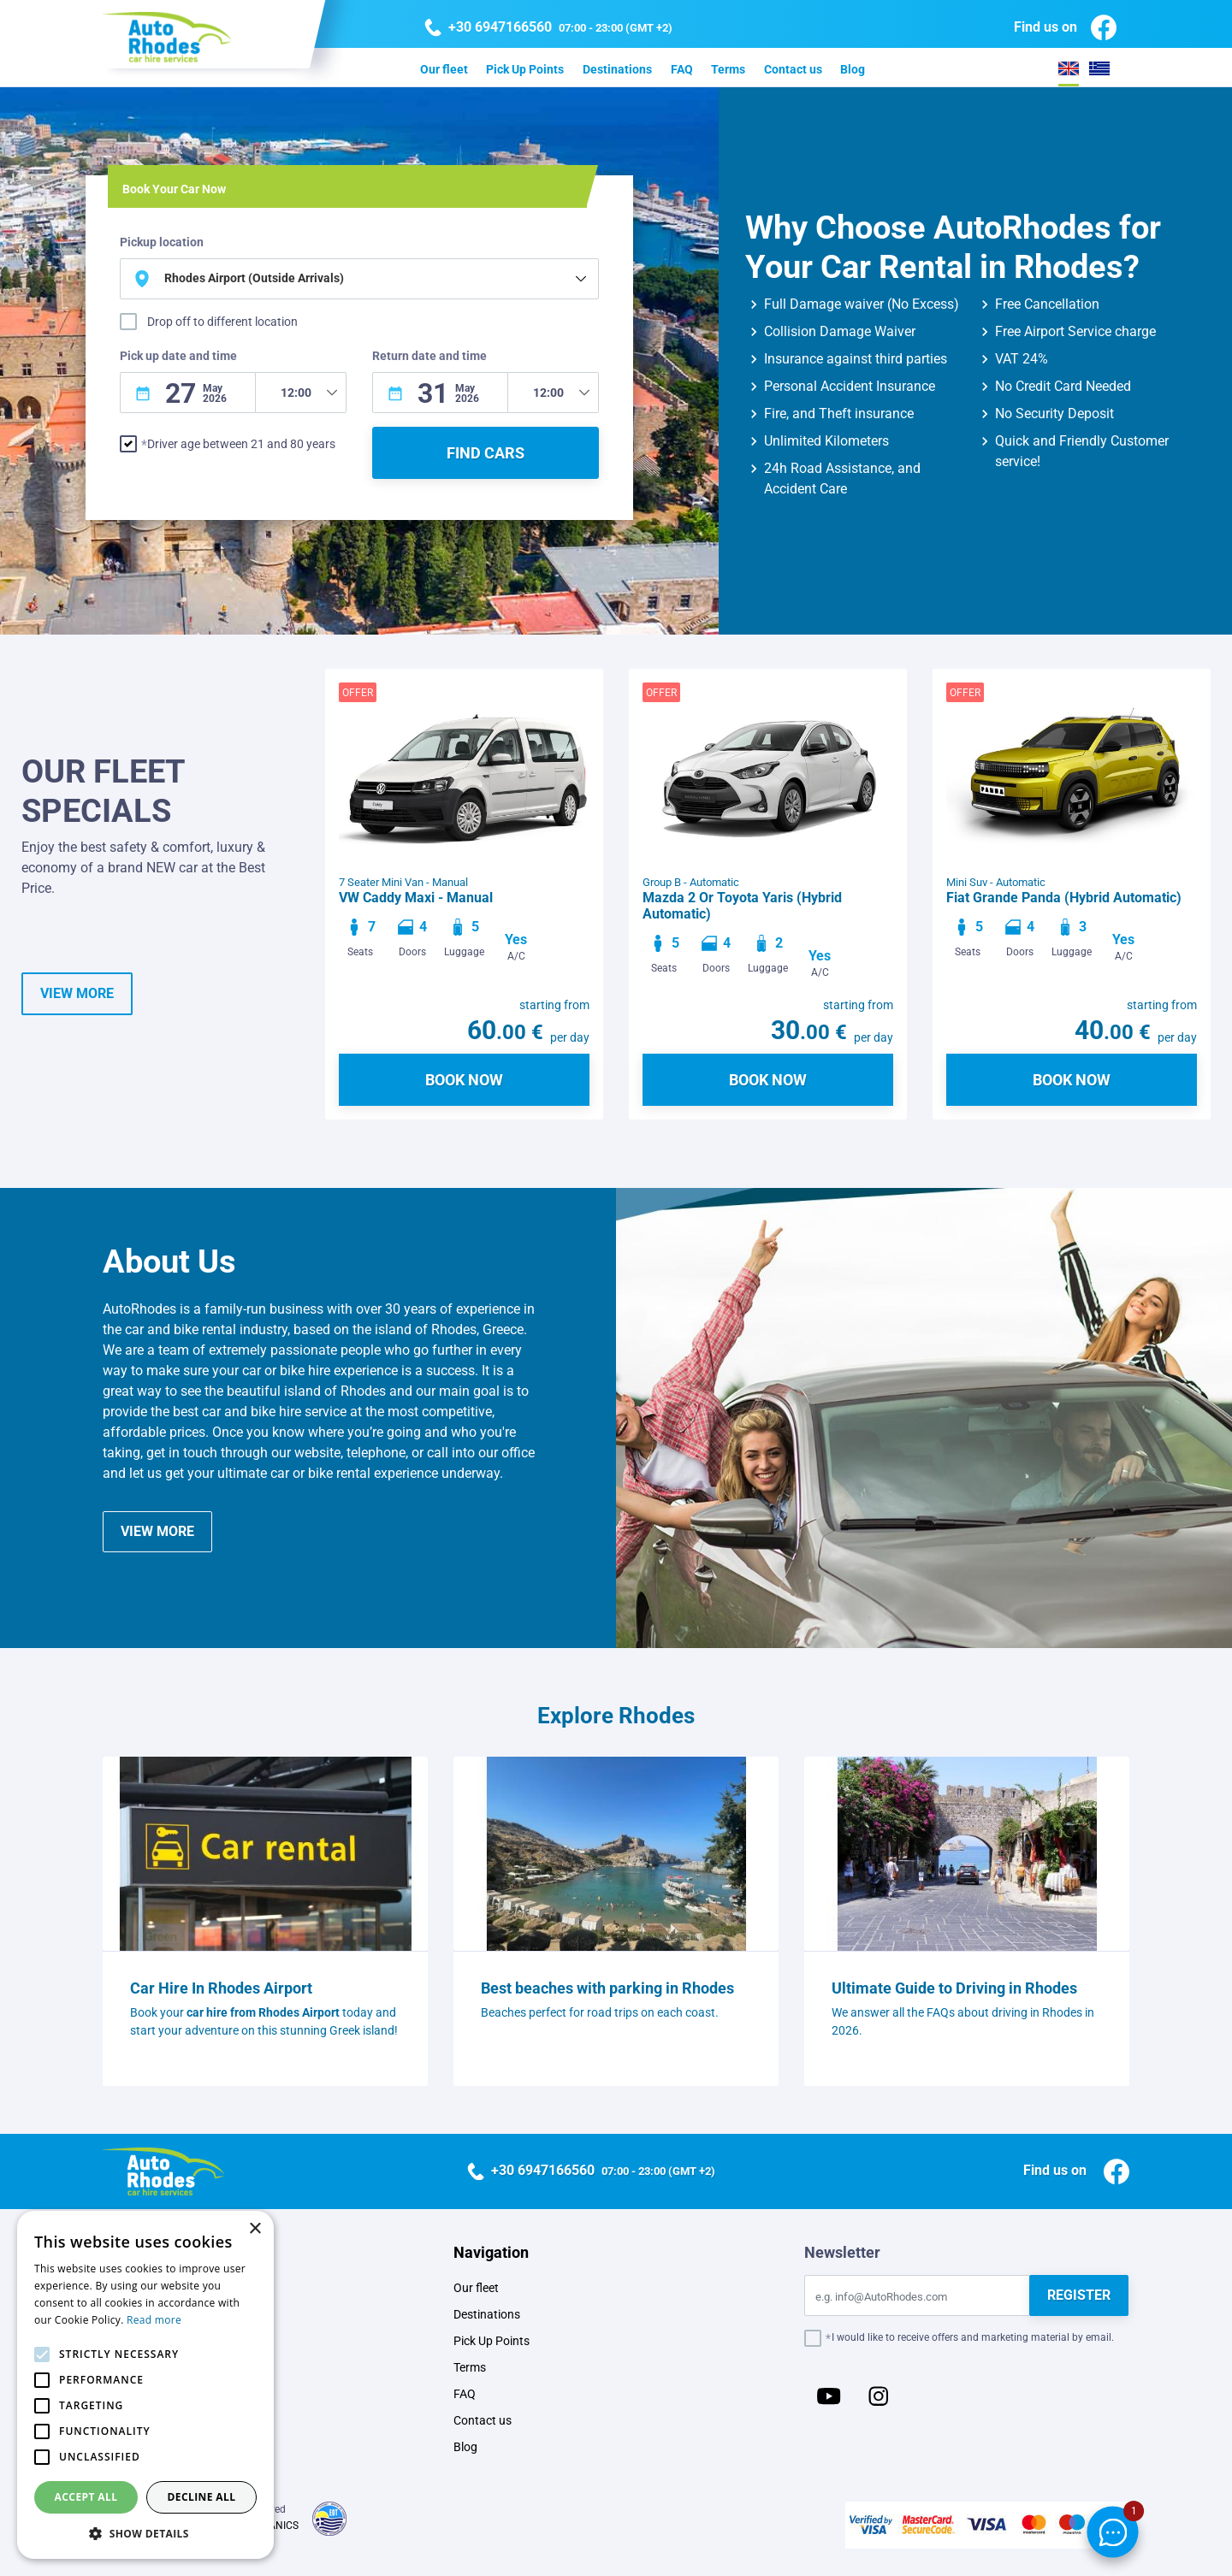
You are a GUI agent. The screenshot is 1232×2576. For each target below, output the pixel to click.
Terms (728, 69)
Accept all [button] (86, 2497)
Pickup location (162, 242)
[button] (145, 2533)
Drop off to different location (222, 321)
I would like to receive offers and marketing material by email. (973, 2337)
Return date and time (429, 356)
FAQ (682, 69)
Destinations (617, 69)
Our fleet (444, 69)
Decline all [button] (202, 2497)
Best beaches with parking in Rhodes (607, 1988)
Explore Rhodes (616, 1715)
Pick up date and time (178, 356)
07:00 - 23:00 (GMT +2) (548, 28)
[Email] (917, 2295)
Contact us (793, 69)
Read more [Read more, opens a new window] (154, 2320)
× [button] (254, 2229)
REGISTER (1079, 2295)
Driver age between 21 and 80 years (241, 444)
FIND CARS (485, 453)
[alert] (145, 2385)
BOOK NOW (464, 1080)
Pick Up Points (525, 69)
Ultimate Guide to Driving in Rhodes (954, 1988)
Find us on (1065, 27)
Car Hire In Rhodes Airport (221, 1988)
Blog (852, 69)
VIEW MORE (77, 993)
